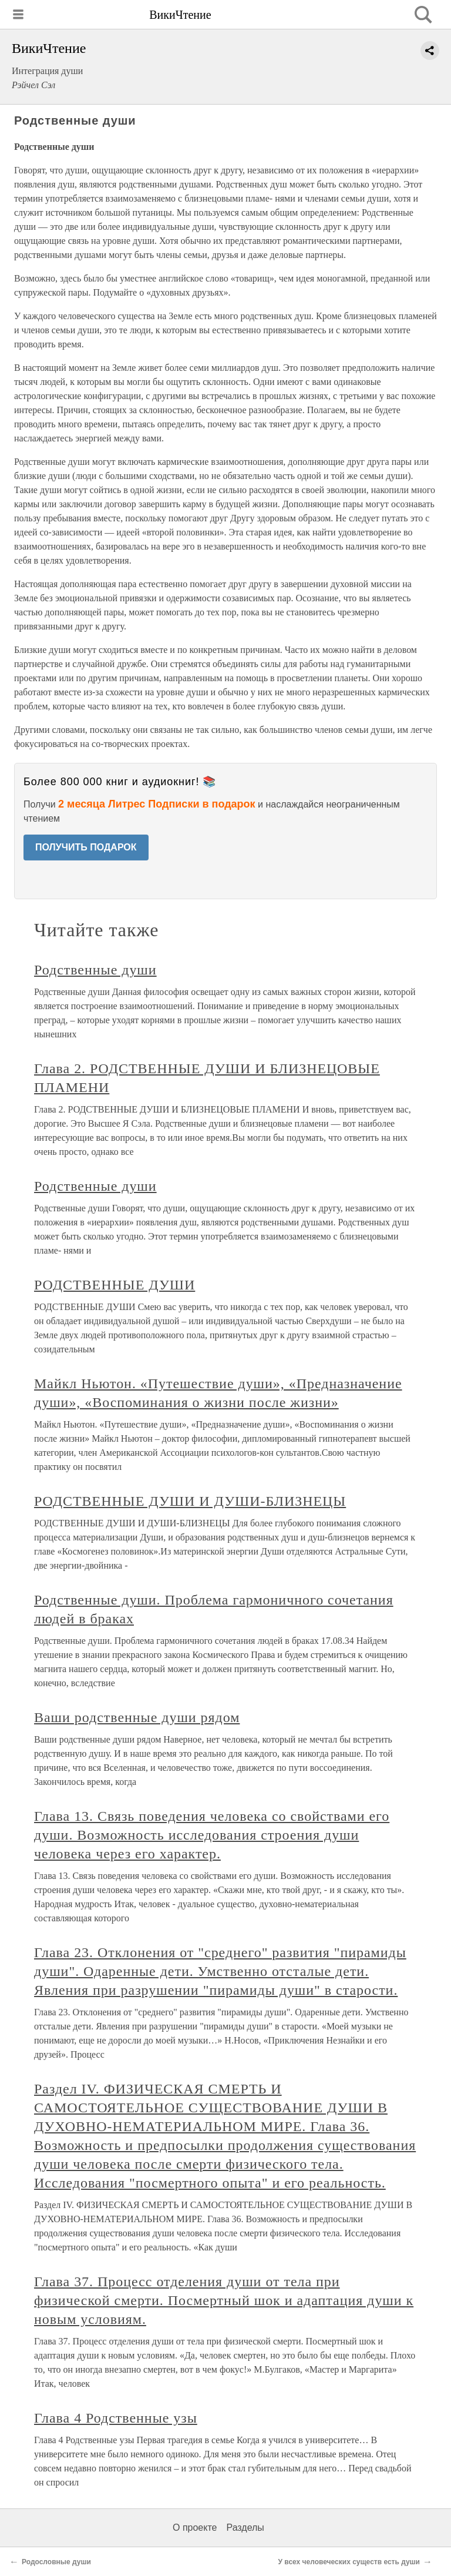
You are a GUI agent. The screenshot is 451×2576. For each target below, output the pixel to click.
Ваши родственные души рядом (137, 1717)
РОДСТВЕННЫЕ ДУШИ (114, 1284)
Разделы (245, 2528)
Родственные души (95, 969)
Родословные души (56, 2562)
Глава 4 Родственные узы (115, 2418)
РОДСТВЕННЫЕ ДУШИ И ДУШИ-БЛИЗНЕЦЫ (190, 1501)
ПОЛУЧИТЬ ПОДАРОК (86, 847)
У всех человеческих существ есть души (349, 2562)
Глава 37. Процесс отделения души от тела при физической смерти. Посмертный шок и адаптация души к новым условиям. (223, 2300)
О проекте (195, 2528)
